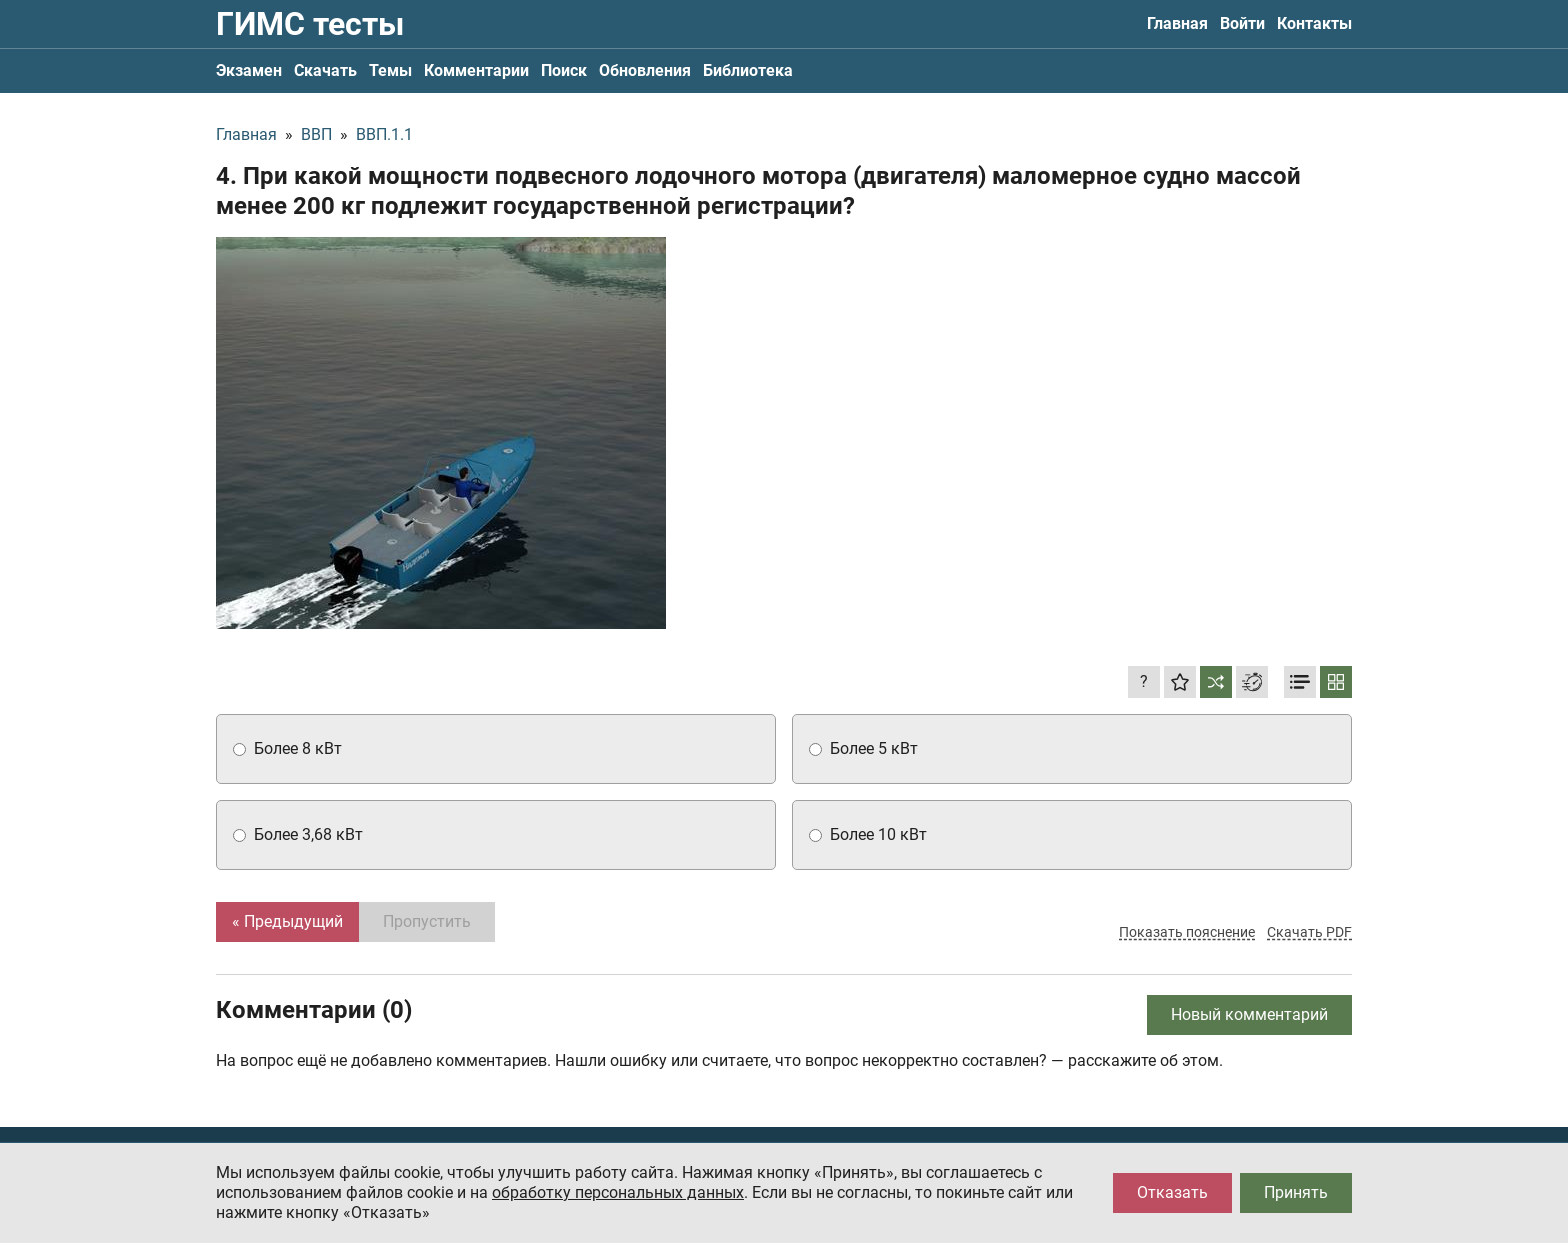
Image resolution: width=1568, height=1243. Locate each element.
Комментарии (476, 70)
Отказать (1172, 1192)
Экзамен (249, 70)
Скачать (325, 70)
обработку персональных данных (618, 1192)
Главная (1177, 23)
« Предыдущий (287, 921)
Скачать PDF (1309, 932)
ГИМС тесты (310, 24)
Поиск (564, 70)
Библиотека (748, 70)
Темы (390, 70)
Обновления (645, 70)
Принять (1296, 1192)
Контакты (1314, 23)
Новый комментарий (1249, 1014)
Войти (1242, 23)
